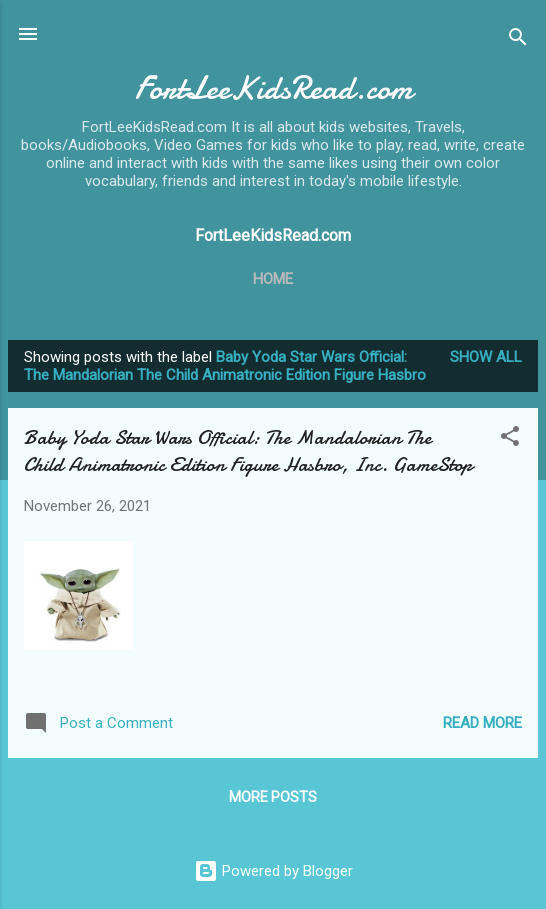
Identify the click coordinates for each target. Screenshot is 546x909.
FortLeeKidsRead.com (273, 88)
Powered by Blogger (273, 871)
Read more (482, 723)
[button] (510, 439)
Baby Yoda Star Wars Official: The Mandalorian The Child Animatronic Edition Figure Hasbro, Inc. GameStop (248, 451)
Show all (486, 357)
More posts (273, 797)
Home (273, 279)
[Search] (518, 40)
